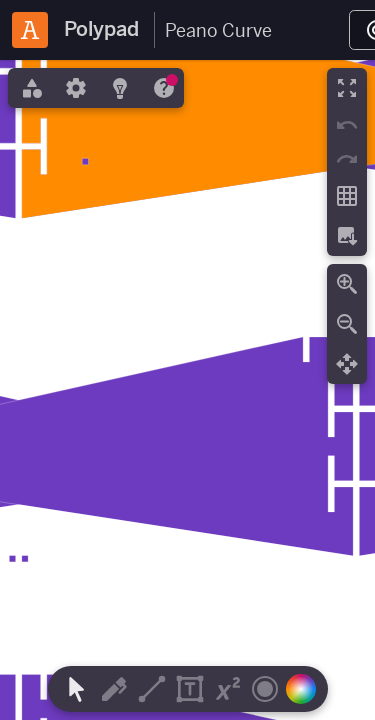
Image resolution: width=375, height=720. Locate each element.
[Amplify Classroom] (30, 30)
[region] (187, 390)
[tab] (30, 88)
